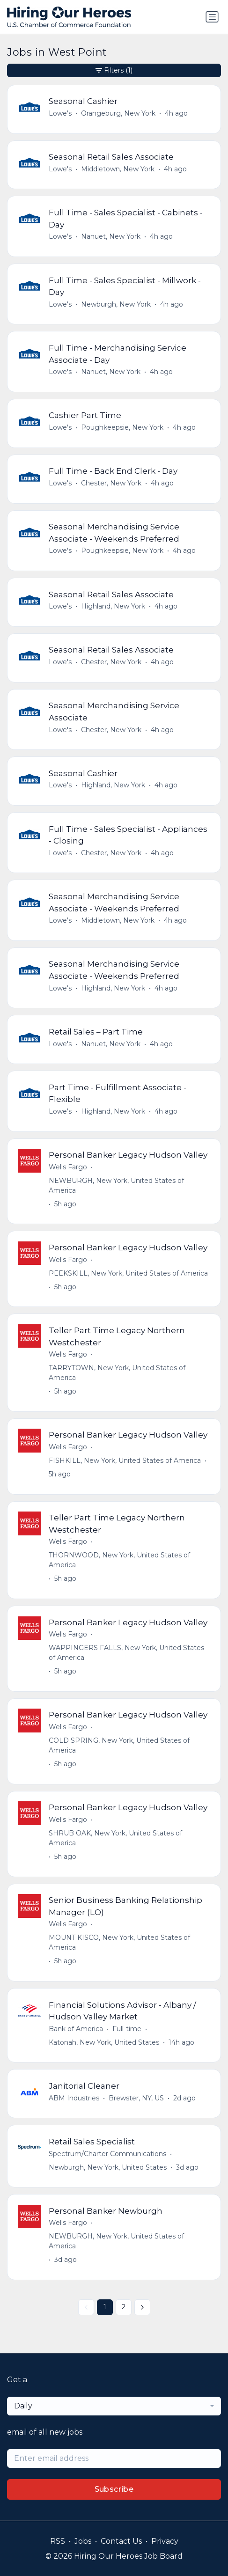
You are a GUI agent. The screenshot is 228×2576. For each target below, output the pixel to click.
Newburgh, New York (116, 304)
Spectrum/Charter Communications (107, 2154)
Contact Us (121, 2541)
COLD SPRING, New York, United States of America (119, 1745)
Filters (114, 70)
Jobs (82, 2541)
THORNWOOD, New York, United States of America (119, 1560)
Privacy (164, 2541)
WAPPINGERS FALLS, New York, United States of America (126, 1653)
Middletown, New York (117, 169)
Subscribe (114, 2489)
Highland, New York (113, 606)
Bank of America (76, 2029)
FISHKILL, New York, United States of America (125, 1460)
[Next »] (142, 2307)
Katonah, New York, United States (104, 2042)
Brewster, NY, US (136, 2098)
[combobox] (114, 2406)
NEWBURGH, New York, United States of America (116, 1185)
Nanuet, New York (110, 236)
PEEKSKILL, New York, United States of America (128, 1273)
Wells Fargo (68, 1167)
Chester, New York (111, 483)
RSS (57, 2541)
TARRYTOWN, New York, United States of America (117, 1373)
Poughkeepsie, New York (122, 427)
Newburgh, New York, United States (108, 2167)
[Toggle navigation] (212, 17)
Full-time (126, 2029)
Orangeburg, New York (118, 113)
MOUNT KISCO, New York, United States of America (119, 1942)
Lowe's (60, 113)
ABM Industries (74, 2098)
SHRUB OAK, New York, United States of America (115, 1838)
